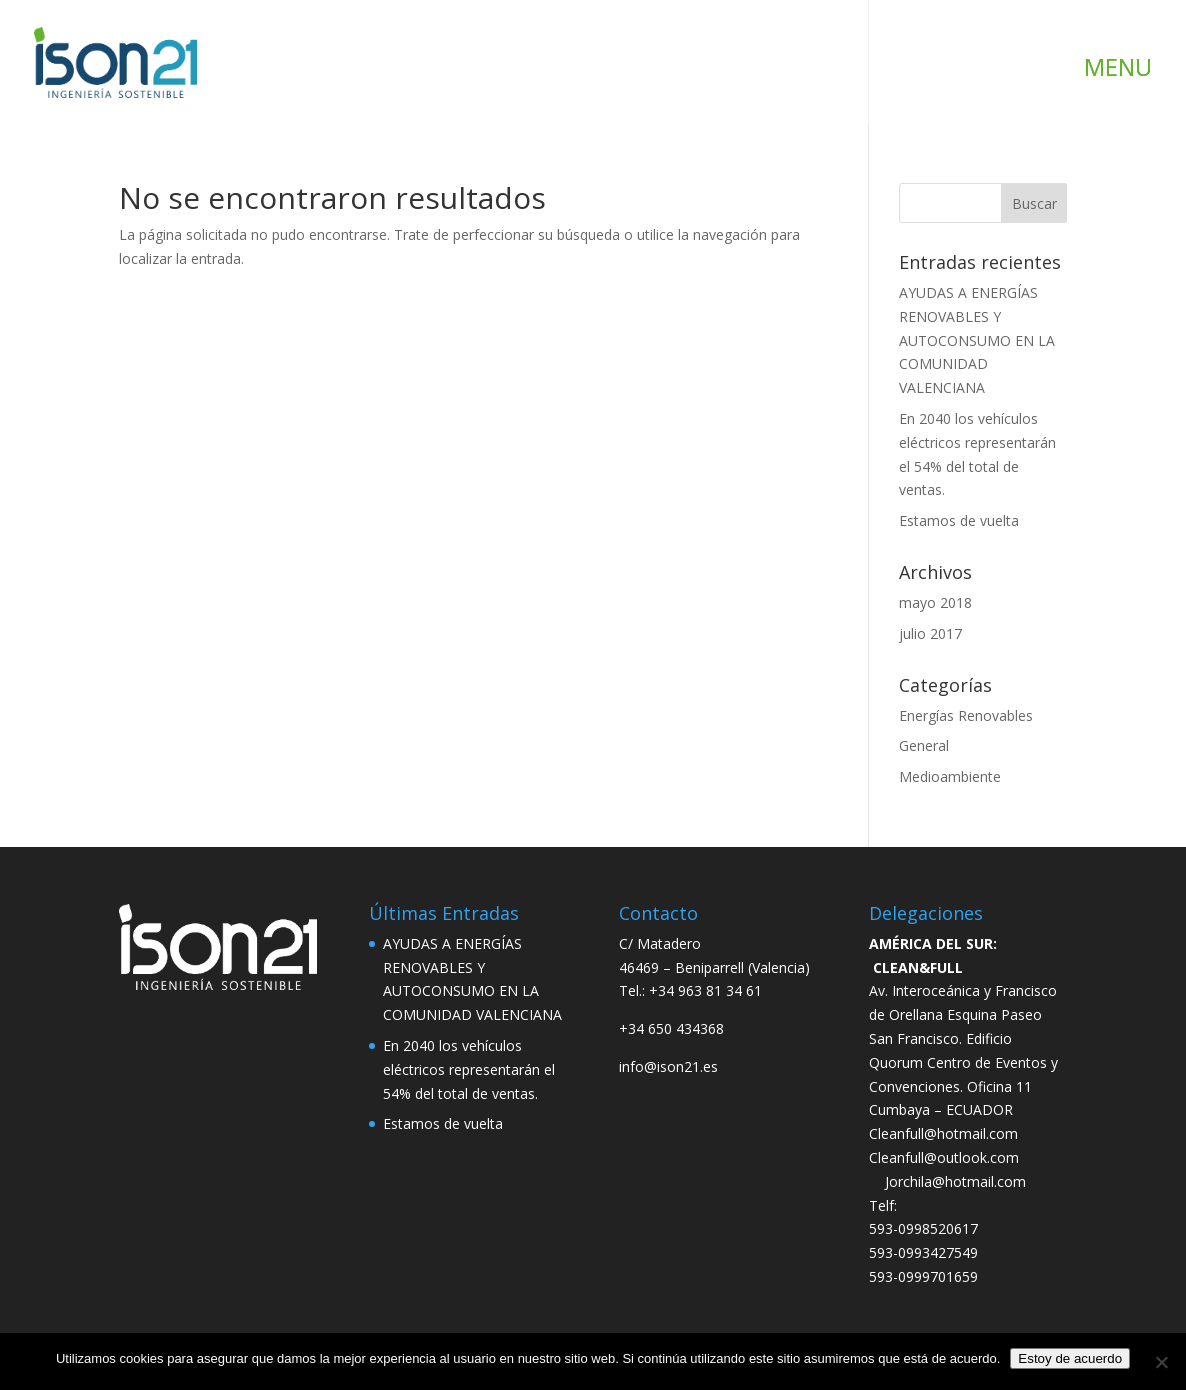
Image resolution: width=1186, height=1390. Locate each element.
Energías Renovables (966, 715)
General (924, 745)
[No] (1161, 1362)
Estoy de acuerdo (1070, 1358)
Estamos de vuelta (959, 520)
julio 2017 (930, 633)
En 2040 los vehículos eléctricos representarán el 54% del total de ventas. (469, 1069)
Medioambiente (950, 776)
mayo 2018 (935, 602)
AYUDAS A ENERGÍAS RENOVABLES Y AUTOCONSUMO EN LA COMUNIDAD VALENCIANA (977, 340)
